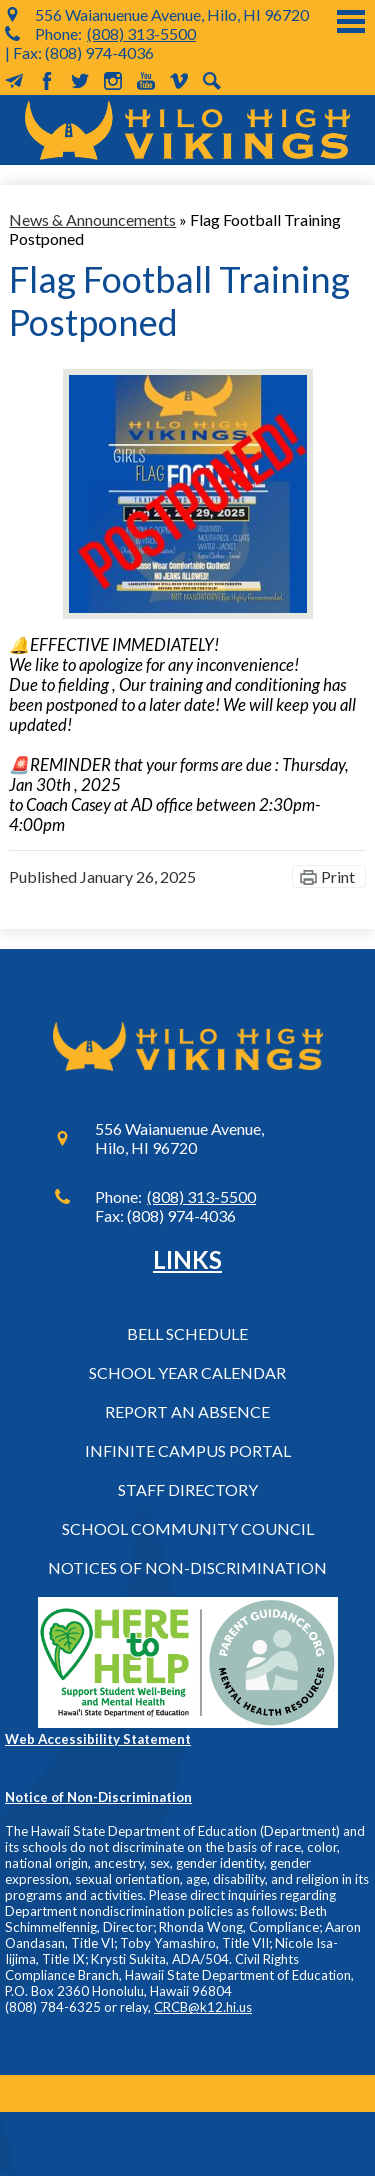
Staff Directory (188, 1489)
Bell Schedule (187, 1333)
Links (187, 1259)
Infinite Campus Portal (188, 1450)
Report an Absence (187, 1411)
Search (212, 81)
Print (338, 876)
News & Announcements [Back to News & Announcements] (92, 219)
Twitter (80, 81)
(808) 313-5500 (141, 33)
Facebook (47, 81)
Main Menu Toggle (351, 21)
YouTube (146, 81)
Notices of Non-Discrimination (187, 1567)
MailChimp (14, 81)
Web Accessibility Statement (98, 1739)
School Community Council (188, 1528)
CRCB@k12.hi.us (203, 2007)
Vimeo (179, 81)
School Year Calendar (187, 1372)
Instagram (113, 81)
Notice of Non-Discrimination (98, 1797)
